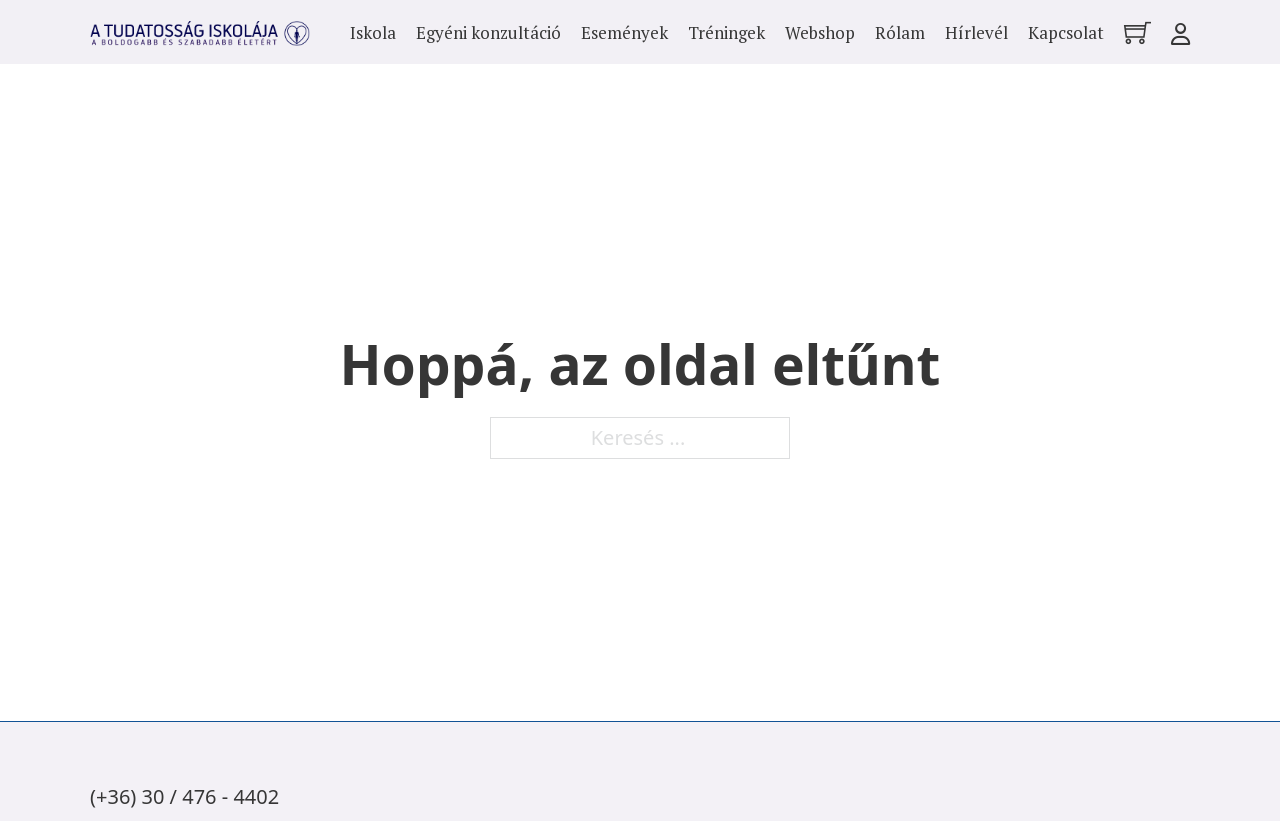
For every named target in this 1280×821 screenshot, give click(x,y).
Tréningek (726, 32)
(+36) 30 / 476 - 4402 (184, 796)
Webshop (820, 32)
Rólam (900, 32)
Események (624, 32)
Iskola (373, 32)
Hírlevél (976, 32)
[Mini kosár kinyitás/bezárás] (1137, 32)
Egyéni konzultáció (488, 32)
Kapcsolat (1066, 32)
